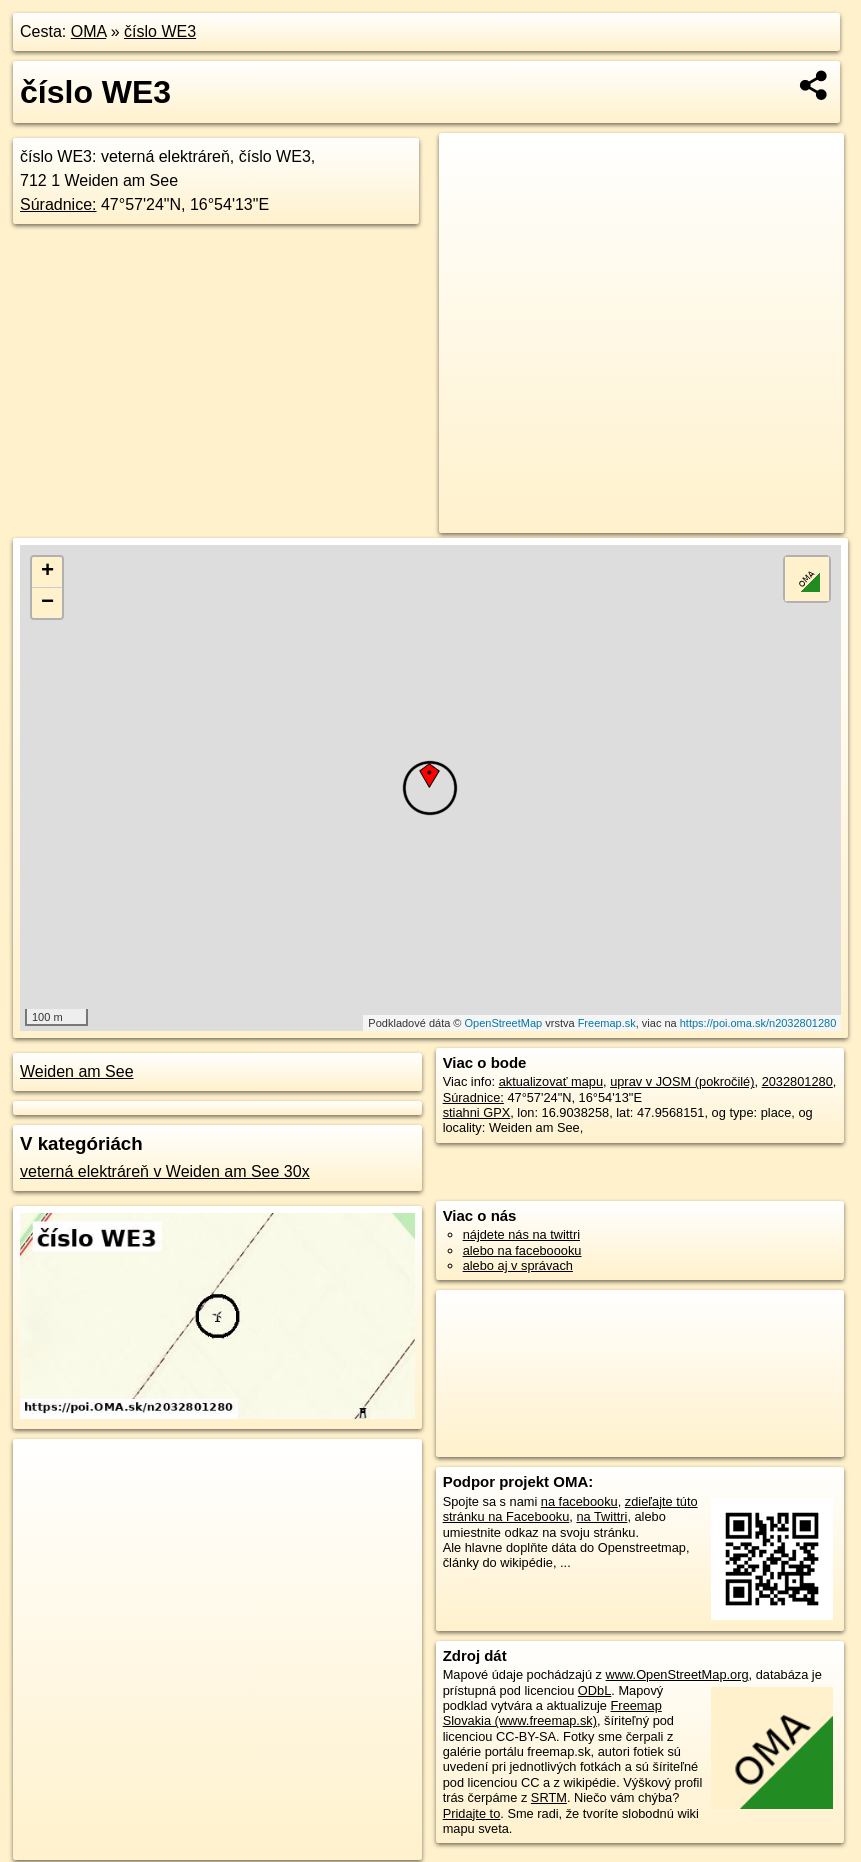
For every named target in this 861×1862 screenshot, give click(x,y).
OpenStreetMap (504, 1023)
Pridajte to (472, 1813)
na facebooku (579, 1501)
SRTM (549, 1797)
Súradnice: (58, 204)
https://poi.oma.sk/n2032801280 (758, 1023)
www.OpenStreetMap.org (677, 1674)
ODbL (594, 1690)
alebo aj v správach (518, 1265)
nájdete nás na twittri (521, 1234)
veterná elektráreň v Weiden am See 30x (165, 1171)
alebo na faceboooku (522, 1250)
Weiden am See (77, 1071)
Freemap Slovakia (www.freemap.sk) (552, 1713)
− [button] (47, 603)
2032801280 (797, 1081)
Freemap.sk (607, 1023)
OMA (89, 31)
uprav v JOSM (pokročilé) (682, 1081)
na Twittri (601, 1516)
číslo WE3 (160, 31)
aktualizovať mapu (551, 1081)
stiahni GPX (477, 1112)
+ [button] (47, 572)
